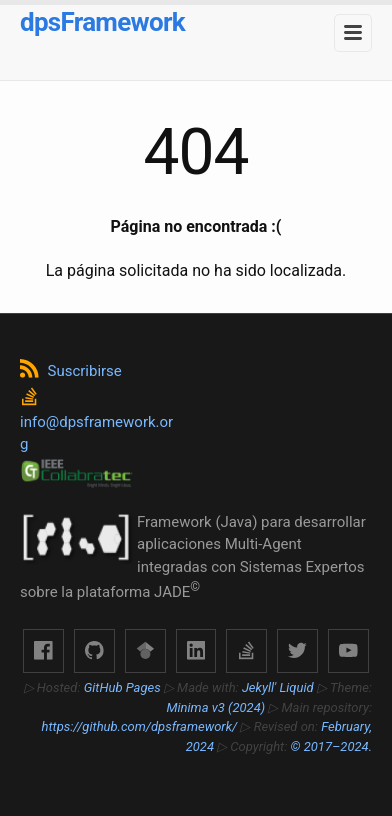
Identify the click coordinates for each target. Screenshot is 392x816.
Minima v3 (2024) (216, 707)
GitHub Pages (122, 687)
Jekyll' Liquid (278, 687)
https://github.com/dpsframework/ (140, 726)
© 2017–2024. (331, 746)
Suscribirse (71, 371)
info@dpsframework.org (96, 421)
